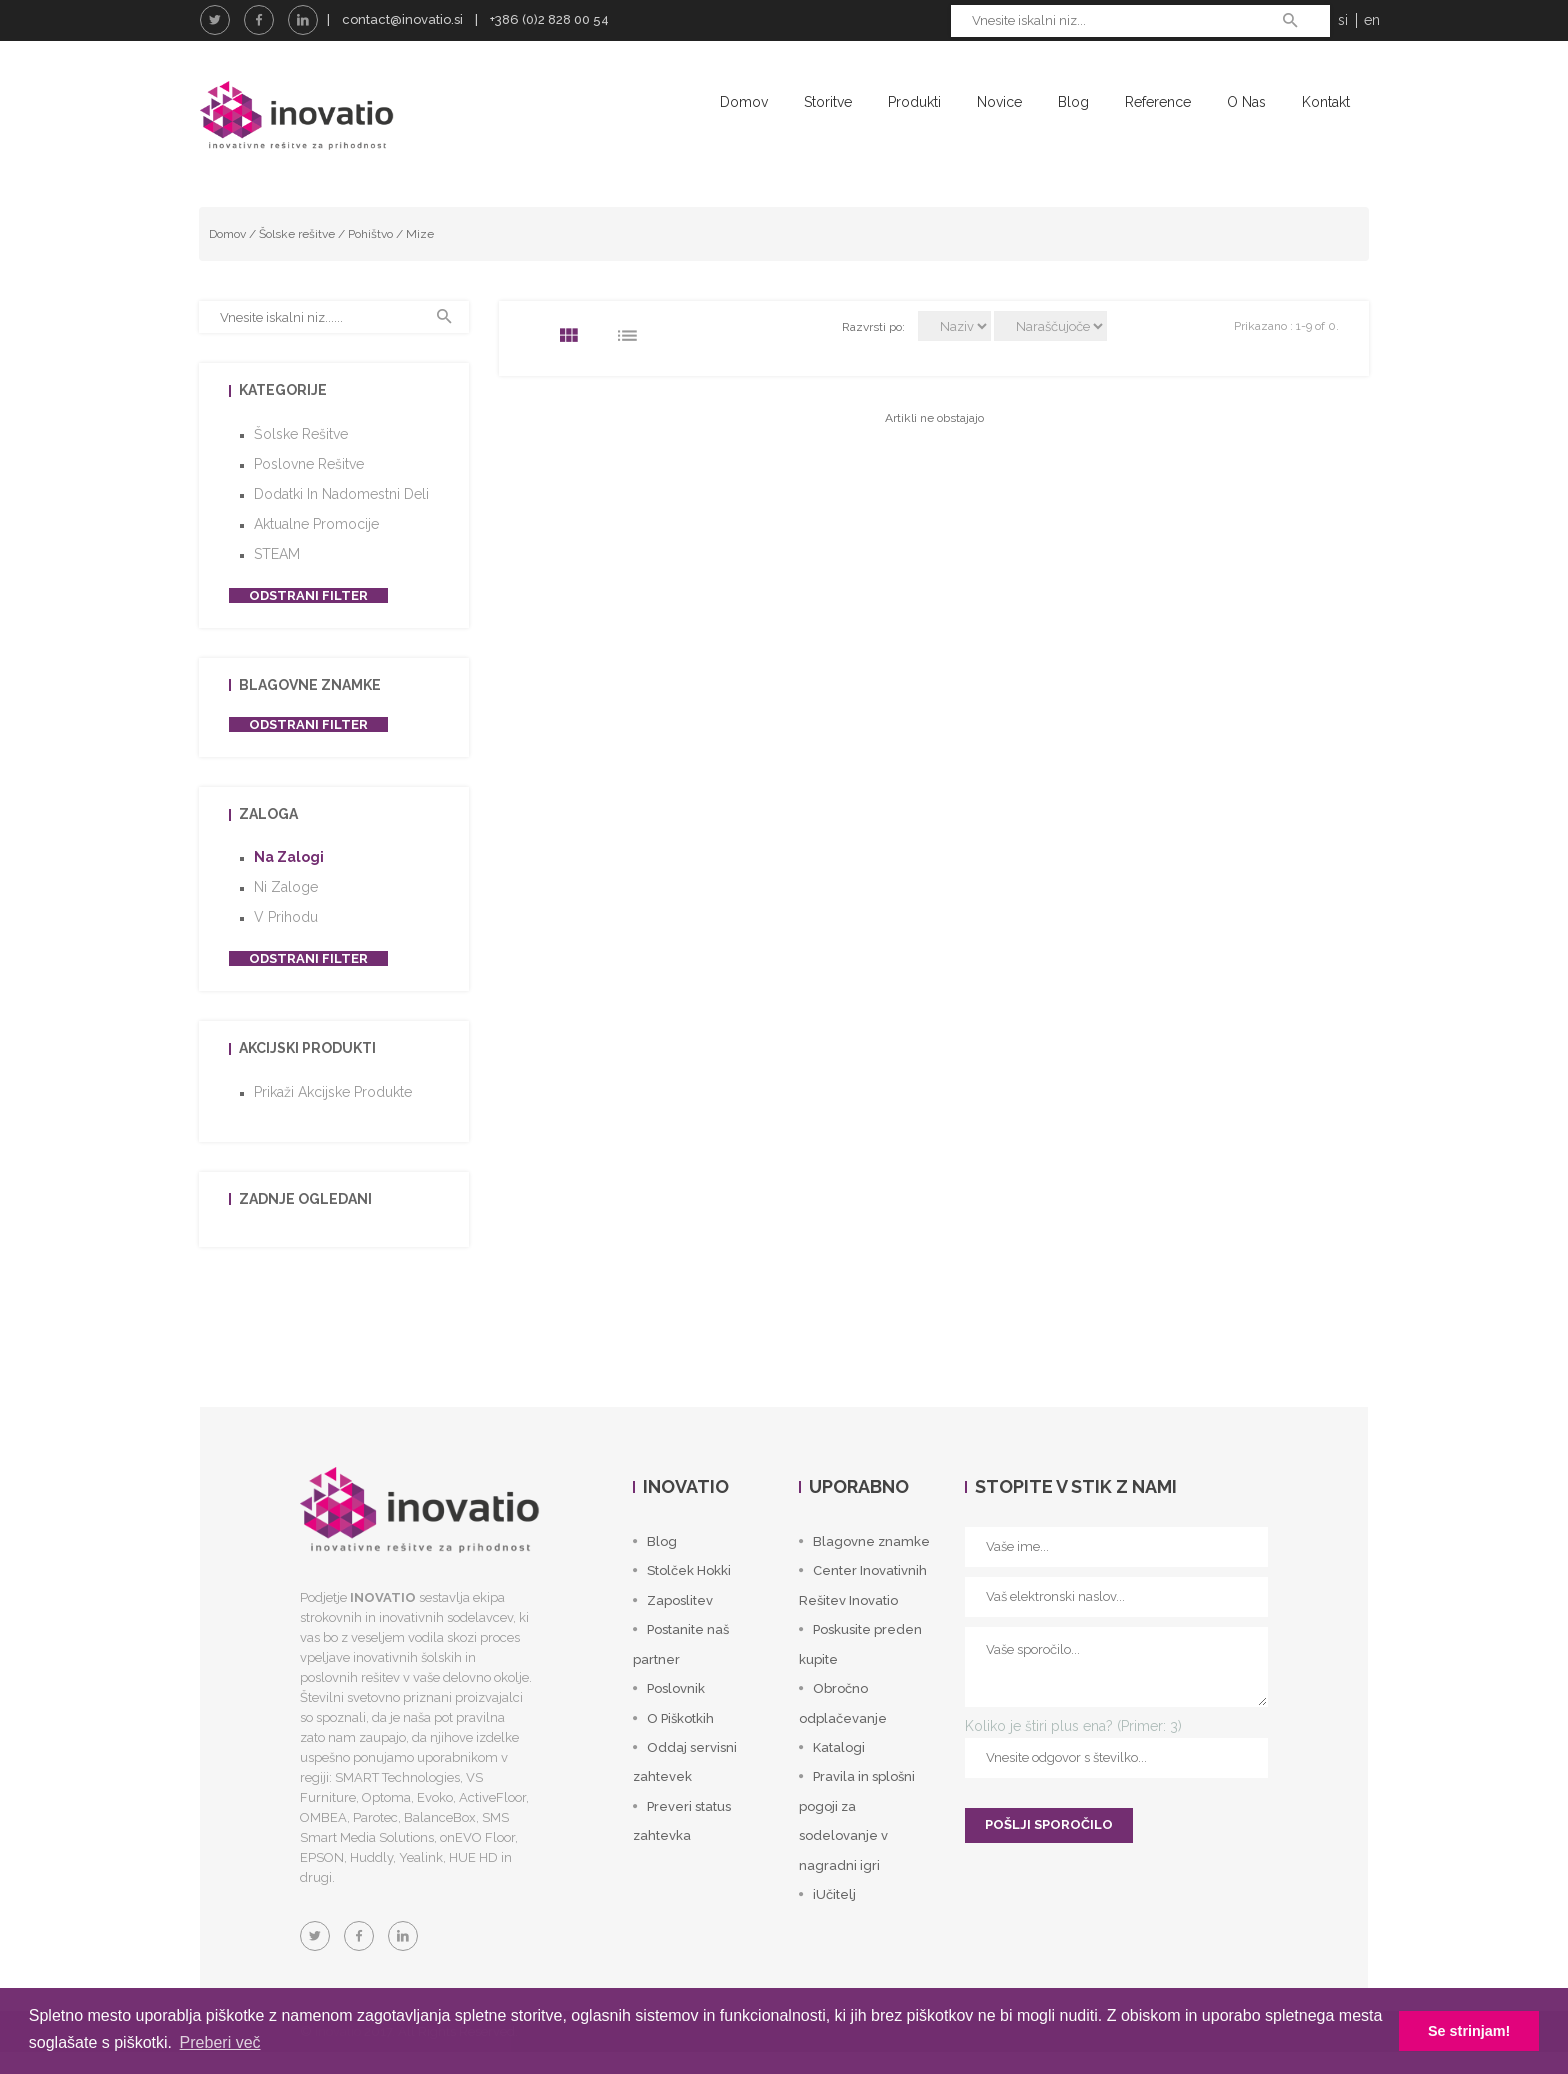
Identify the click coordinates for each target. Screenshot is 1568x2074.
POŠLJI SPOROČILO (1049, 1847)
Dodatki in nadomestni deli (341, 516)
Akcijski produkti (307, 1071)
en (1372, 20)
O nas (1246, 102)
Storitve (828, 102)
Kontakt (1326, 102)
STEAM (277, 576)
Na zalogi (289, 880)
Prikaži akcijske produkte (333, 1114)
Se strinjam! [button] (1469, 2031)
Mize (420, 256)
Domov (744, 102)
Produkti (914, 102)
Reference (1158, 102)
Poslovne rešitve (309, 486)
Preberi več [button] (220, 2042)
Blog (1073, 102)
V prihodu (286, 940)
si (1343, 20)
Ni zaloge (286, 910)
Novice (999, 102)
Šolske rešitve (297, 256)
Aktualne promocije (316, 546)
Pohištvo (370, 256)
